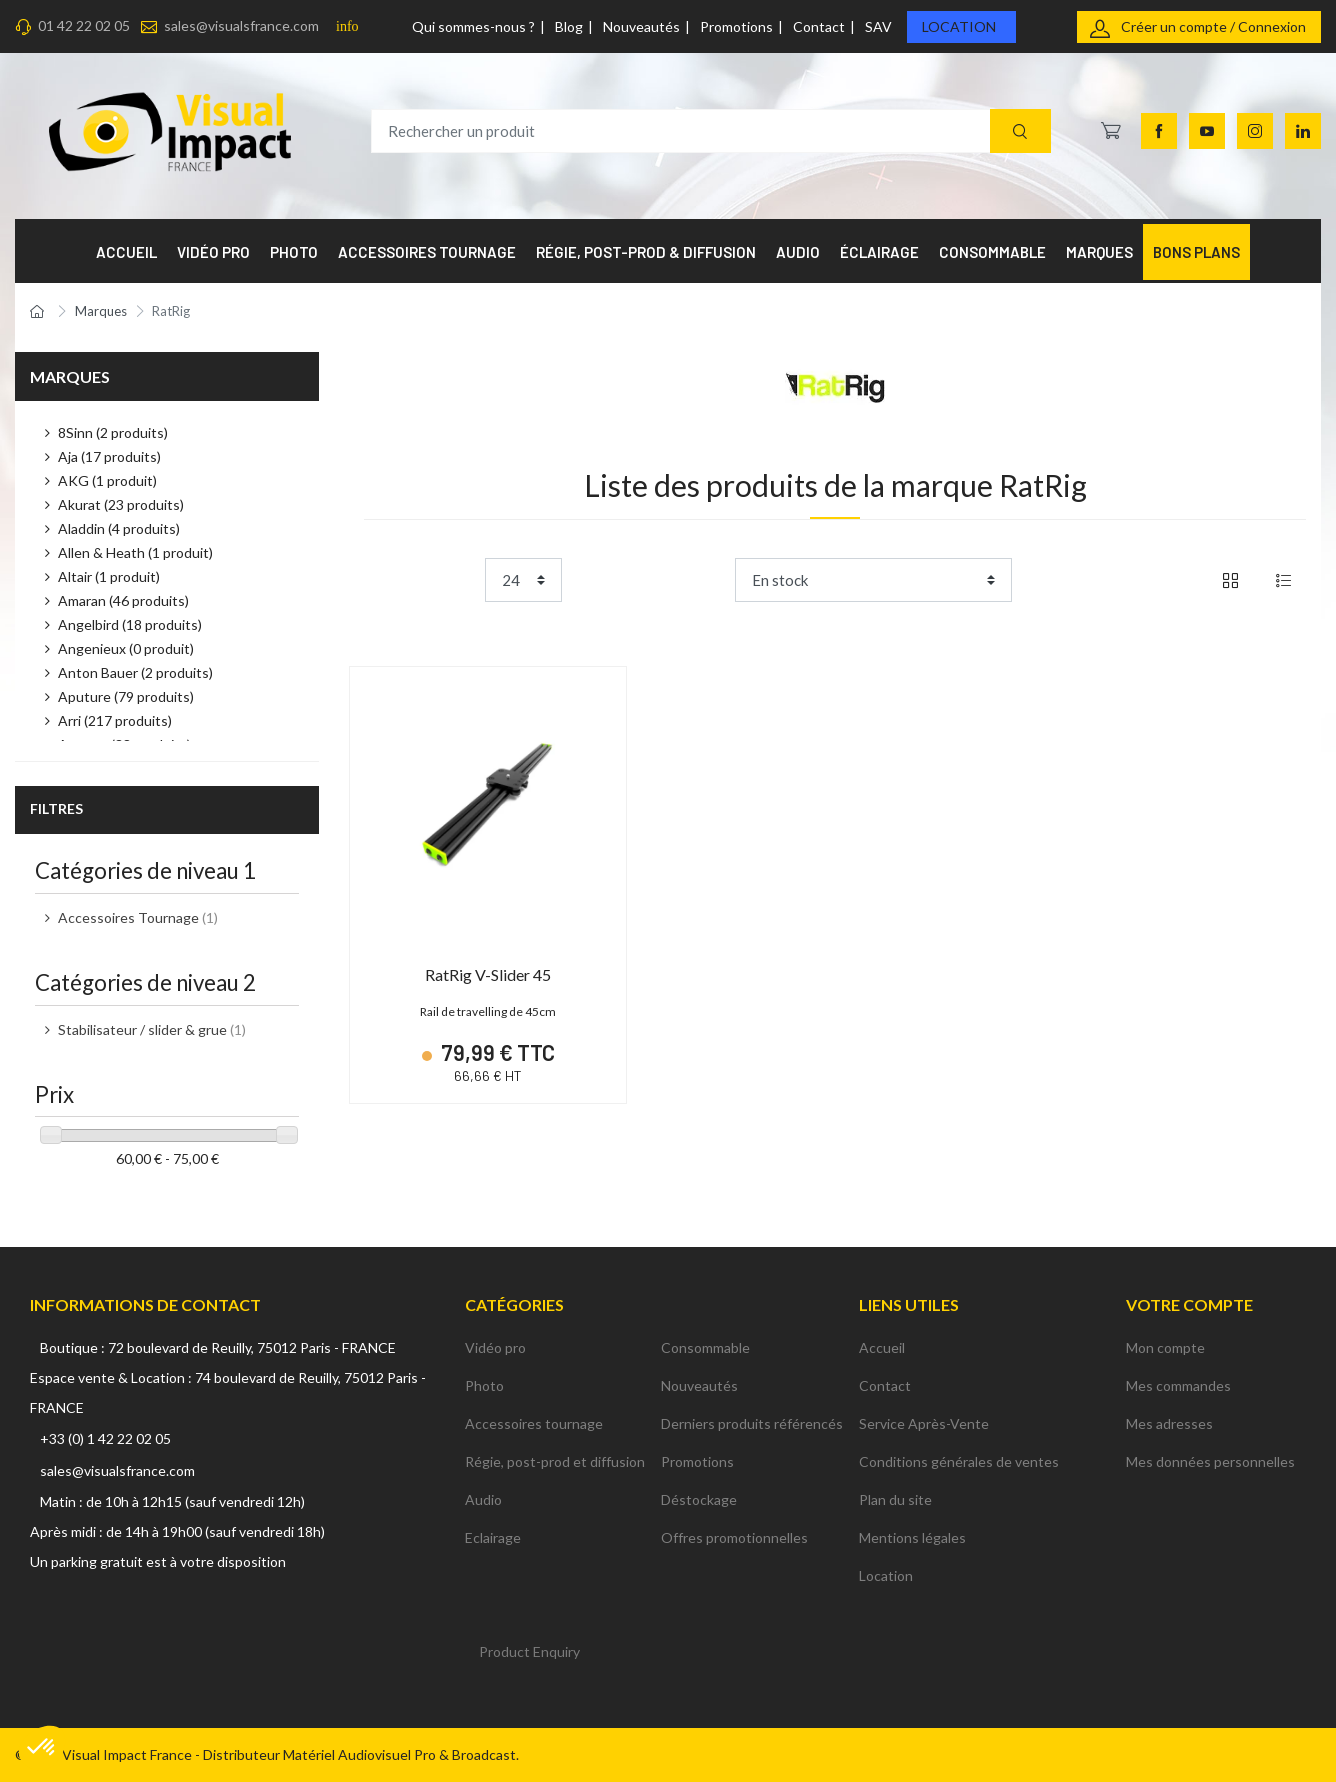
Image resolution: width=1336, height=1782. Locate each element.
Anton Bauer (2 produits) (135, 672)
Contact (819, 26)
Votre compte (1189, 1304)
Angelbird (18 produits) (130, 624)
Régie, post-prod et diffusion (555, 1461)
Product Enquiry (529, 1651)
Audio (483, 1499)
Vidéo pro (495, 1347)
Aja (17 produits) (109, 456)
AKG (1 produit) (107, 480)
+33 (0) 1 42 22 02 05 (105, 1438)
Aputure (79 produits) (126, 696)
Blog (569, 26)
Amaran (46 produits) (123, 600)
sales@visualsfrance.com (241, 25)
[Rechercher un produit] (711, 131)
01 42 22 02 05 (84, 25)
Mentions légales (912, 1537)
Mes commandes (1178, 1385)
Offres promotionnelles (734, 1537)
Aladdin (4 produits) (119, 528)
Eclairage (493, 1537)
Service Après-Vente (924, 1423)
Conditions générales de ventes (959, 1461)
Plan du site (895, 1499)
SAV (878, 26)
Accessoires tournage (534, 1423)
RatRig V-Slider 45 (488, 974)
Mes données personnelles (1210, 1461)
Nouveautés (641, 26)
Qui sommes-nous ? (473, 26)
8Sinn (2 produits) (113, 432)
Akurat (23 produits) (121, 504)
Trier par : (697, 579)
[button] (42, 1748)
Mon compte (1165, 1347)
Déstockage (699, 1499)
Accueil (882, 1347)
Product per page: (420, 579)
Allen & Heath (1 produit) (135, 552)
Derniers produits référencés (752, 1423)
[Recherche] (1020, 131)
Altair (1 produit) (109, 576)
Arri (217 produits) (115, 720)
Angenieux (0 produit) (126, 648)
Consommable (705, 1347)
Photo (484, 1385)
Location (959, 26)
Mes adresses (1169, 1423)
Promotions (736, 26)
